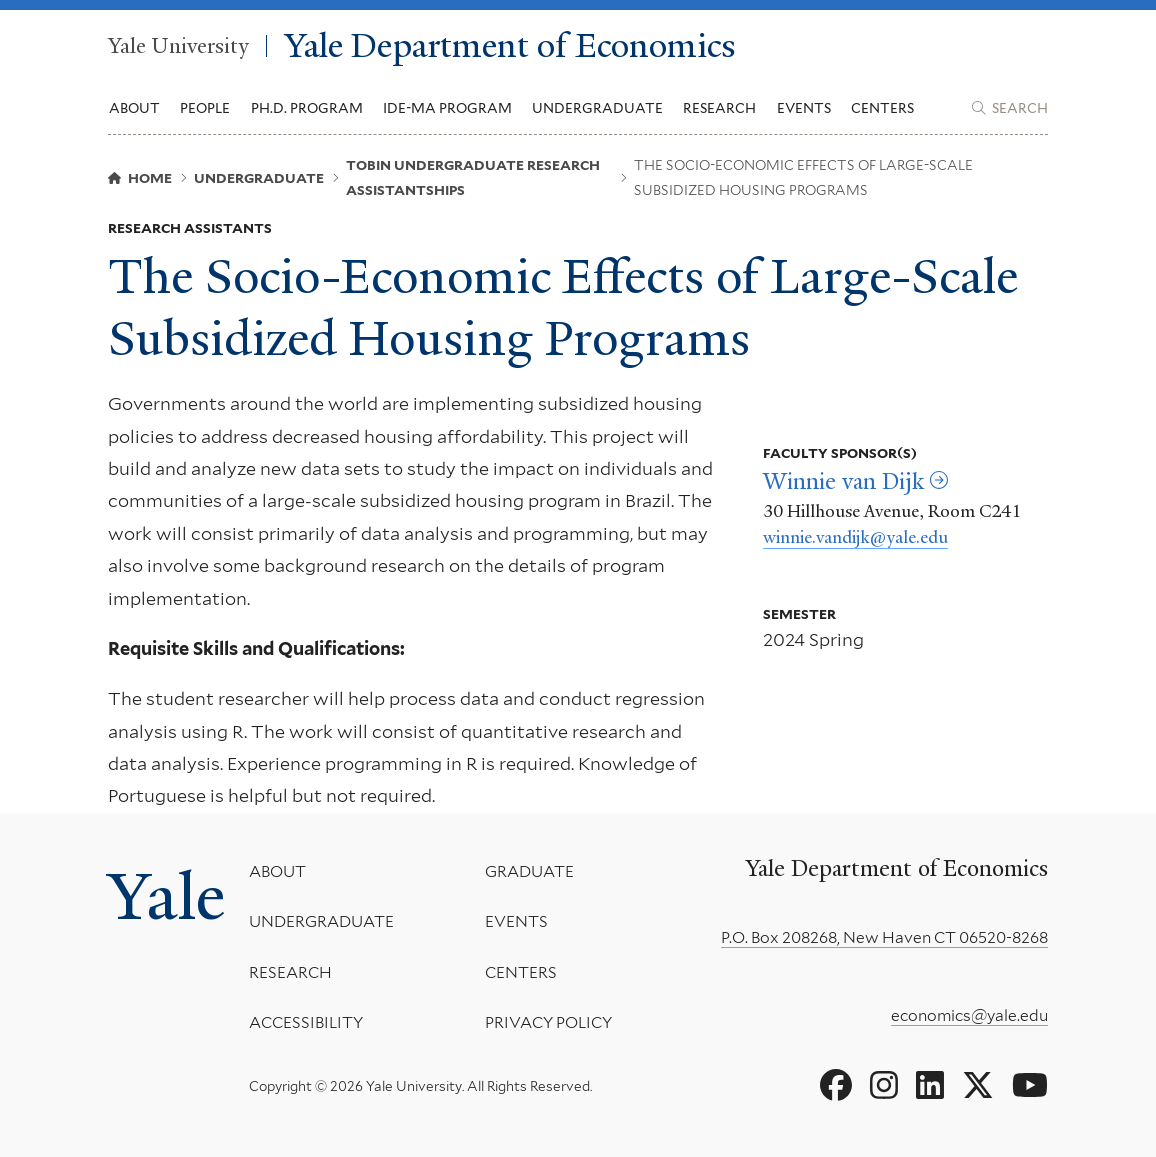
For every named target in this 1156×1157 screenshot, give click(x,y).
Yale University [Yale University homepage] (178, 46)
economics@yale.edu (969, 1015)
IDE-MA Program (447, 108)
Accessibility (306, 1023)
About (277, 871)
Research (290, 972)
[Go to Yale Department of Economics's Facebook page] (836, 1086)
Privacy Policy (548, 1023)
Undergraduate (321, 922)
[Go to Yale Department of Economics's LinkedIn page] (930, 1086)
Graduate (529, 871)
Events (804, 108)
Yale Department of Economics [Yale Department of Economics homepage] (510, 46)
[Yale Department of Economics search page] (1010, 108)
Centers (882, 108)
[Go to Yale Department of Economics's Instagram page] (884, 1086)
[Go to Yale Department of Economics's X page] (978, 1086)
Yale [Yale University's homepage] (166, 897)
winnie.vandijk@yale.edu (855, 537)
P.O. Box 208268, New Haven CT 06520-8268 (884, 937)
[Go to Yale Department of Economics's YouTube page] (1030, 1086)
